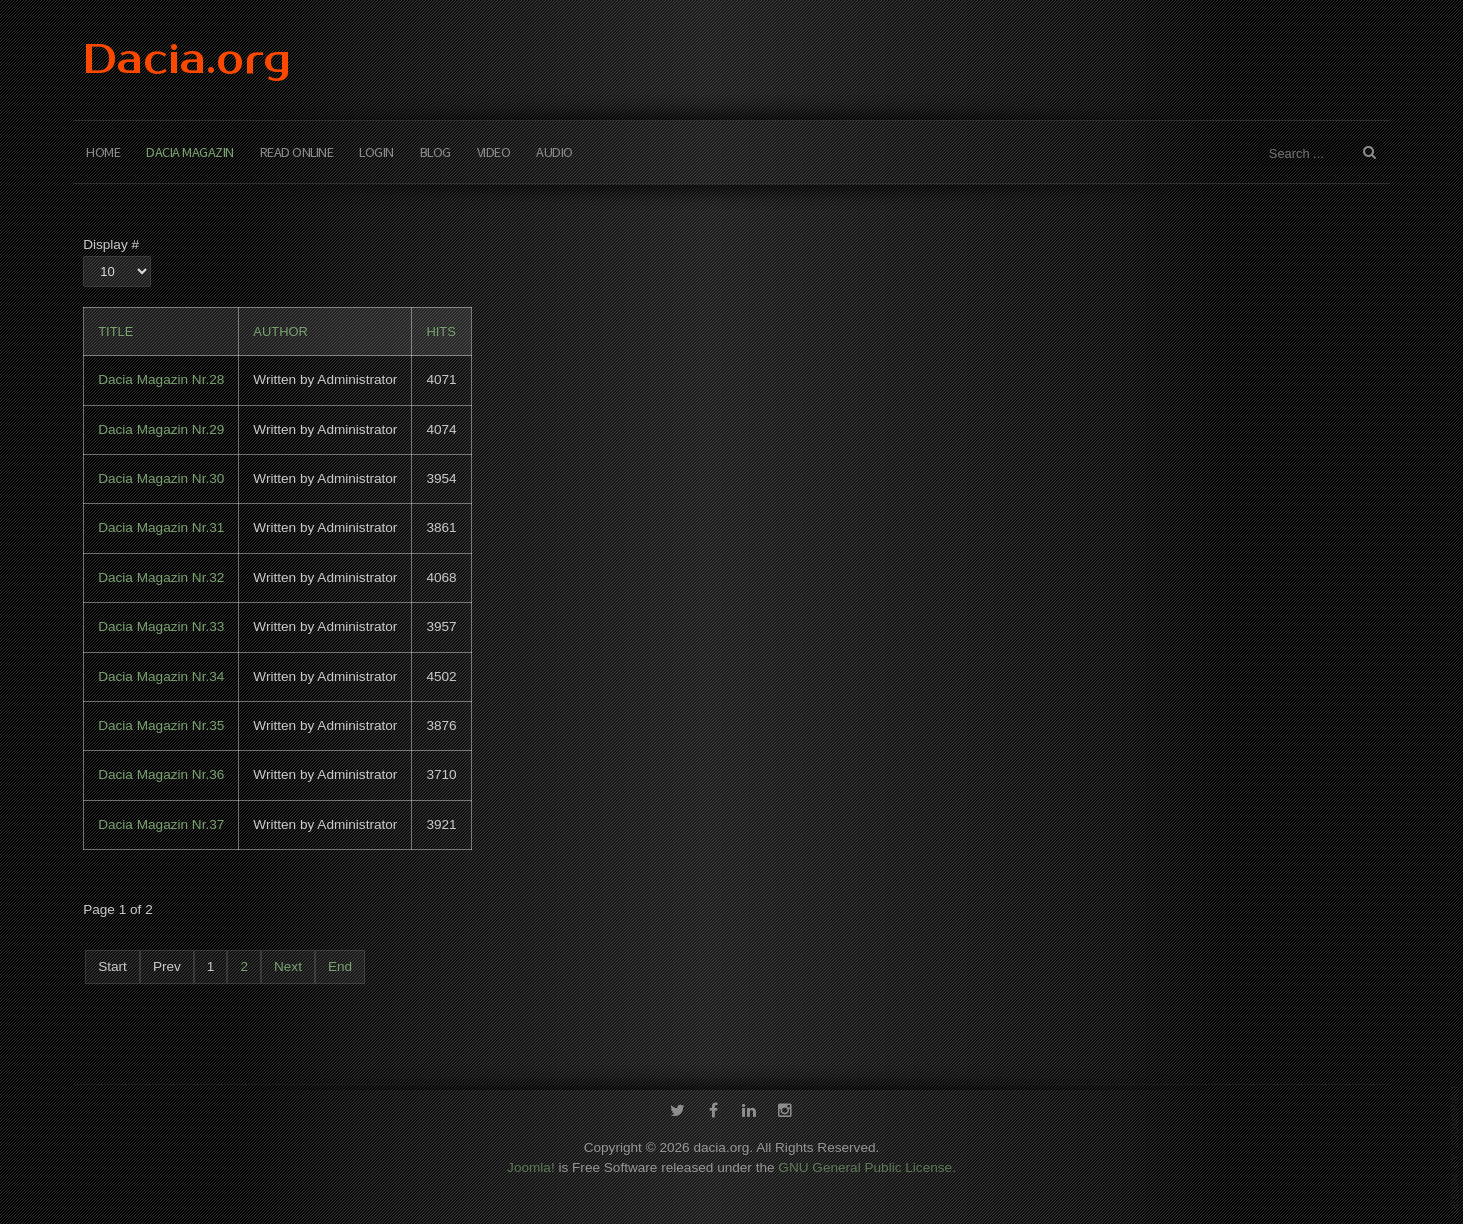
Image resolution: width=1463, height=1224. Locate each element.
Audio (554, 152)
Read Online (297, 152)
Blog (435, 152)
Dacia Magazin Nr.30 (161, 478)
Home (103, 152)
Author (280, 331)
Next (288, 966)
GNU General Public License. (867, 1163)
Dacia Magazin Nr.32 (161, 577)
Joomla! (531, 1163)
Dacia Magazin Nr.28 (161, 379)
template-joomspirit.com (1455, 1149)
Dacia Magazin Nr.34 (161, 676)
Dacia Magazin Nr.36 (161, 774)
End (340, 966)
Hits (440, 331)
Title (115, 331)
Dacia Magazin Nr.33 (161, 626)
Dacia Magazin (190, 152)
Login (376, 152)
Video (494, 152)
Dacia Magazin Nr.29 (161, 429)
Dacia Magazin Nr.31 (161, 527)
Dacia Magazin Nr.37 (161, 824)
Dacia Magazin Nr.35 (161, 725)
